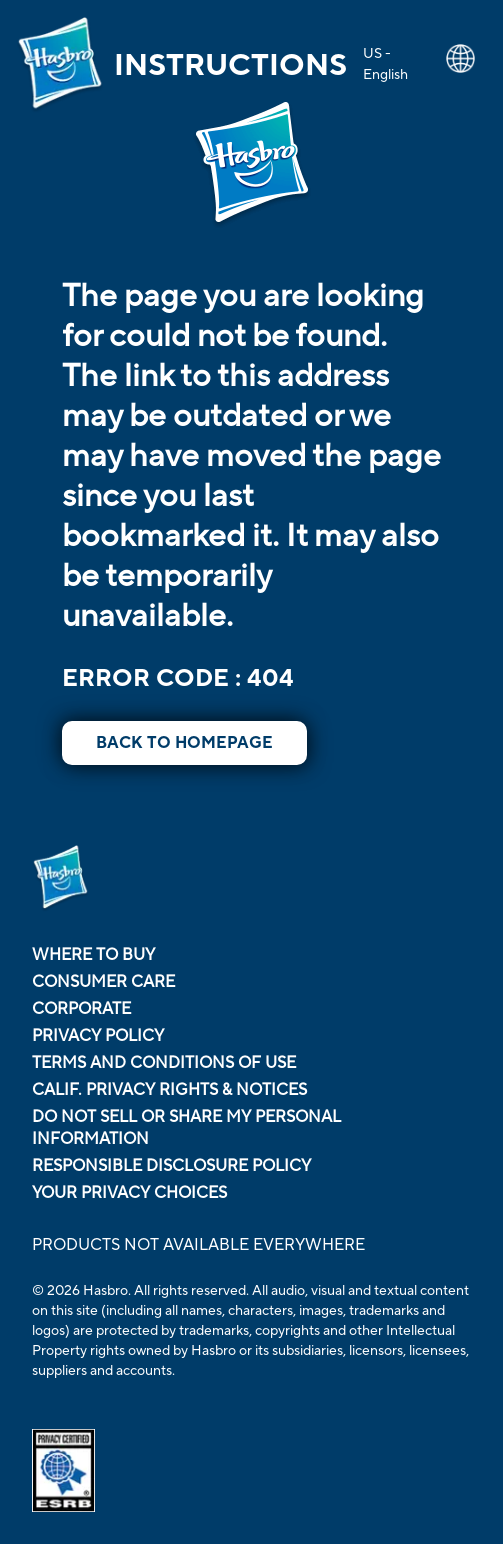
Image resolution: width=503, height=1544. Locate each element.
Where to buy (93, 955)
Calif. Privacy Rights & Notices (169, 1090)
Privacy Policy (98, 1036)
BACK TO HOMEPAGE (184, 743)
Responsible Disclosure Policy (171, 1166)
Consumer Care (103, 982)
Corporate (81, 1009)
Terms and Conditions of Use (164, 1063)
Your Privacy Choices (129, 1193)
